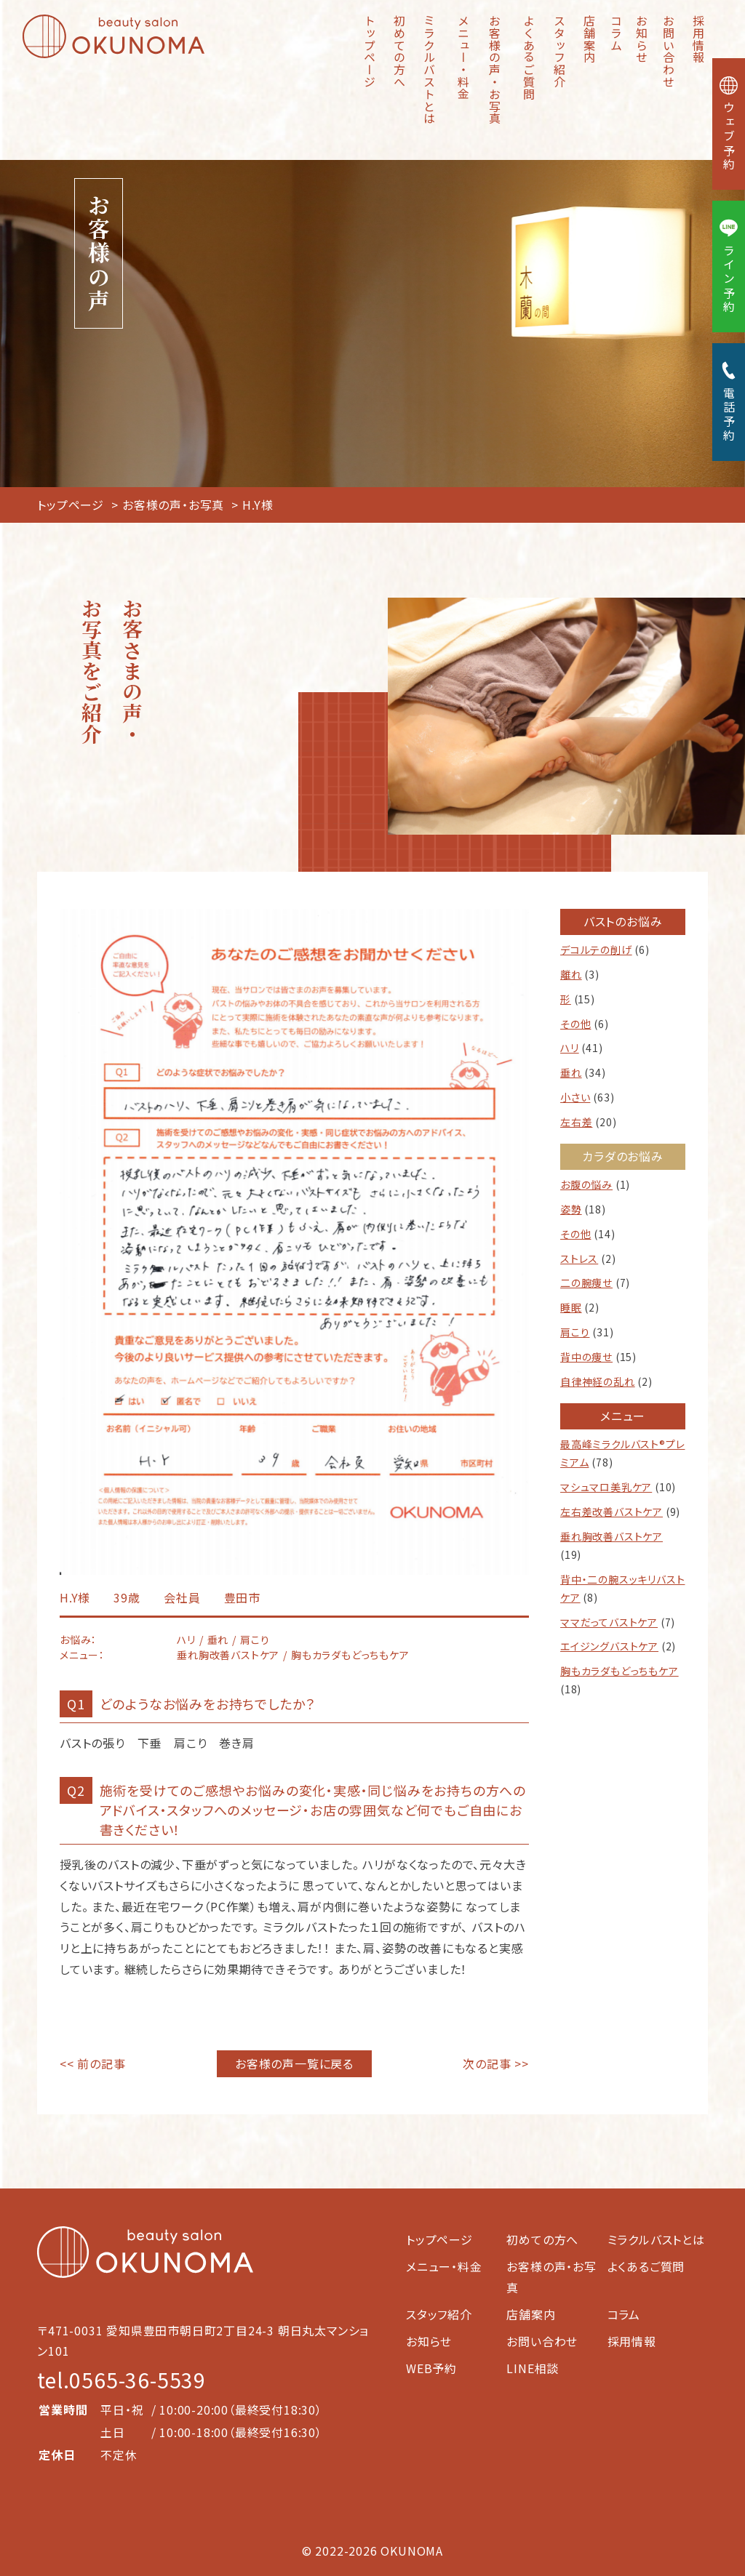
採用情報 (698, 39)
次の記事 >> (496, 2063)
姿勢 (571, 1209)
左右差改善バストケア (611, 1511)
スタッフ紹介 (559, 51)
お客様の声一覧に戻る (294, 2063)
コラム (616, 33)
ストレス (579, 1258)
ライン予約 (729, 266)
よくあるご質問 (529, 57)
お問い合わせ (668, 51)
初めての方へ (399, 51)
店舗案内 (589, 39)
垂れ (571, 1072)
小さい (575, 1097)
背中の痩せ (586, 1356)
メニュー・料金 (463, 57)
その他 (575, 1023)
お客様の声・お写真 (494, 69)
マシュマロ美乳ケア (606, 1487)
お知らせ (641, 39)
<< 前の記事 (93, 2063)
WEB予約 (431, 2368)
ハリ (569, 1047)
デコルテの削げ (596, 949)
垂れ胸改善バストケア (611, 1536)
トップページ (369, 51)
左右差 (576, 1122)
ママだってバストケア (609, 1622)
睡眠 (571, 1307)
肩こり (574, 1332)
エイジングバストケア (609, 1646)
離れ (571, 974)
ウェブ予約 (729, 124)
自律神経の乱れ (597, 1381)
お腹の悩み (586, 1184)
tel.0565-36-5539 (121, 2379)
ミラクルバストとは (429, 69)
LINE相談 (532, 2368)
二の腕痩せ (586, 1282)
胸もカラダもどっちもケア (619, 1671)
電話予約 (729, 402)
